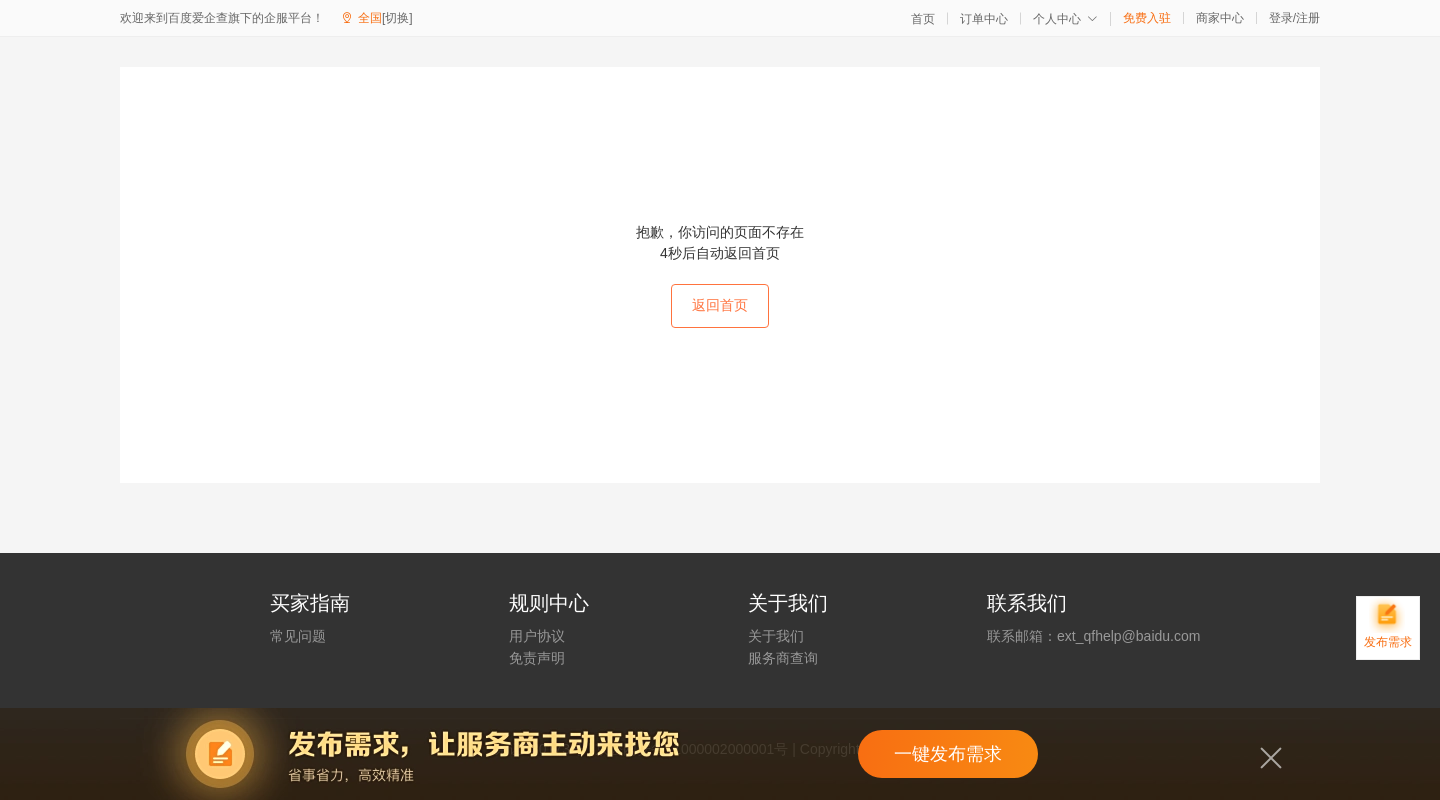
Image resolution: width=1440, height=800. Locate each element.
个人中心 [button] (1065, 19)
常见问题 (298, 636)
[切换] (397, 18)
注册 (1308, 18)
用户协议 (537, 636)
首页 (923, 19)
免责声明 (537, 658)
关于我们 (776, 636)
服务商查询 (783, 658)
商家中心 (1220, 18)
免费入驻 (1147, 18)
